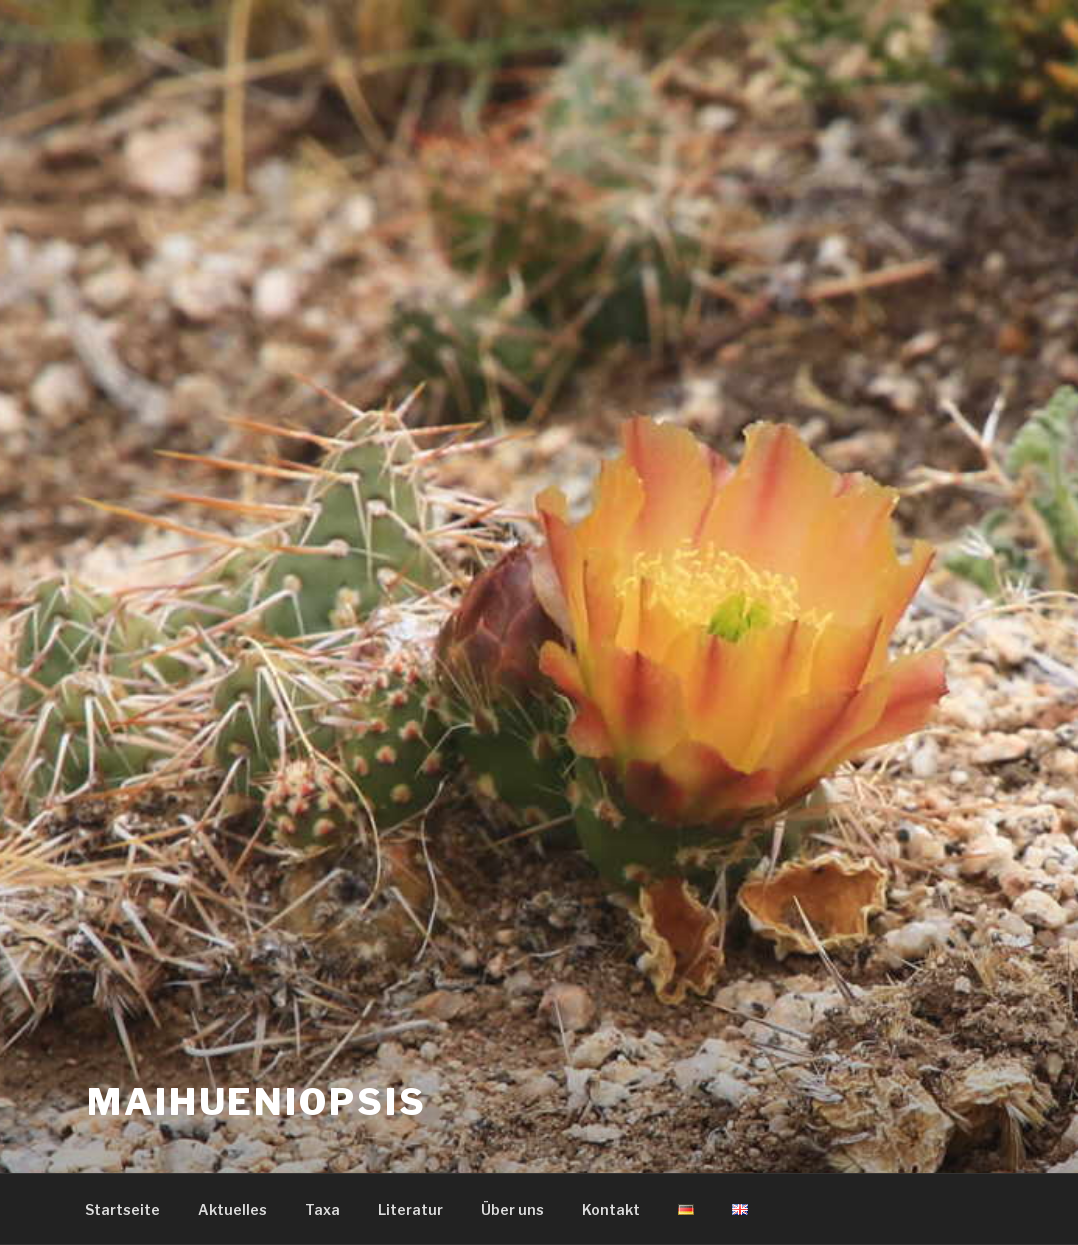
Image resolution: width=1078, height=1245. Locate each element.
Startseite (122, 1209)
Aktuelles (232, 1209)
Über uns (512, 1209)
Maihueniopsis (256, 1102)
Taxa (322, 1209)
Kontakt (611, 1209)
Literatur (410, 1209)
